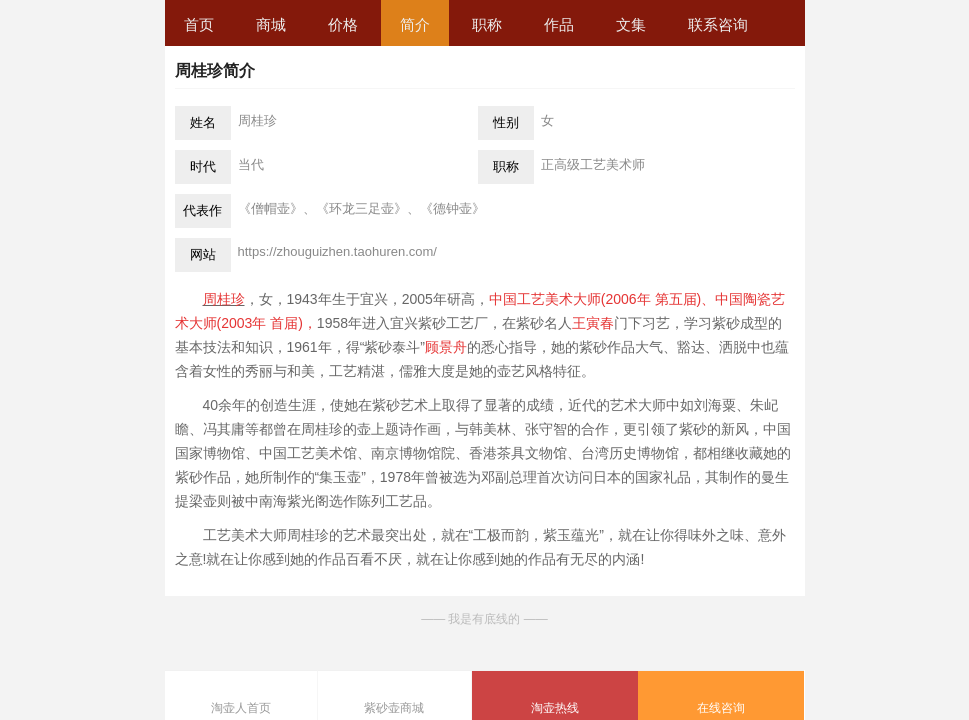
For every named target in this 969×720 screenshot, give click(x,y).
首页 (199, 24)
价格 (343, 24)
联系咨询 (718, 24)
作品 (559, 24)
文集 (631, 24)
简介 (415, 24)
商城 (271, 24)
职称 (487, 24)
